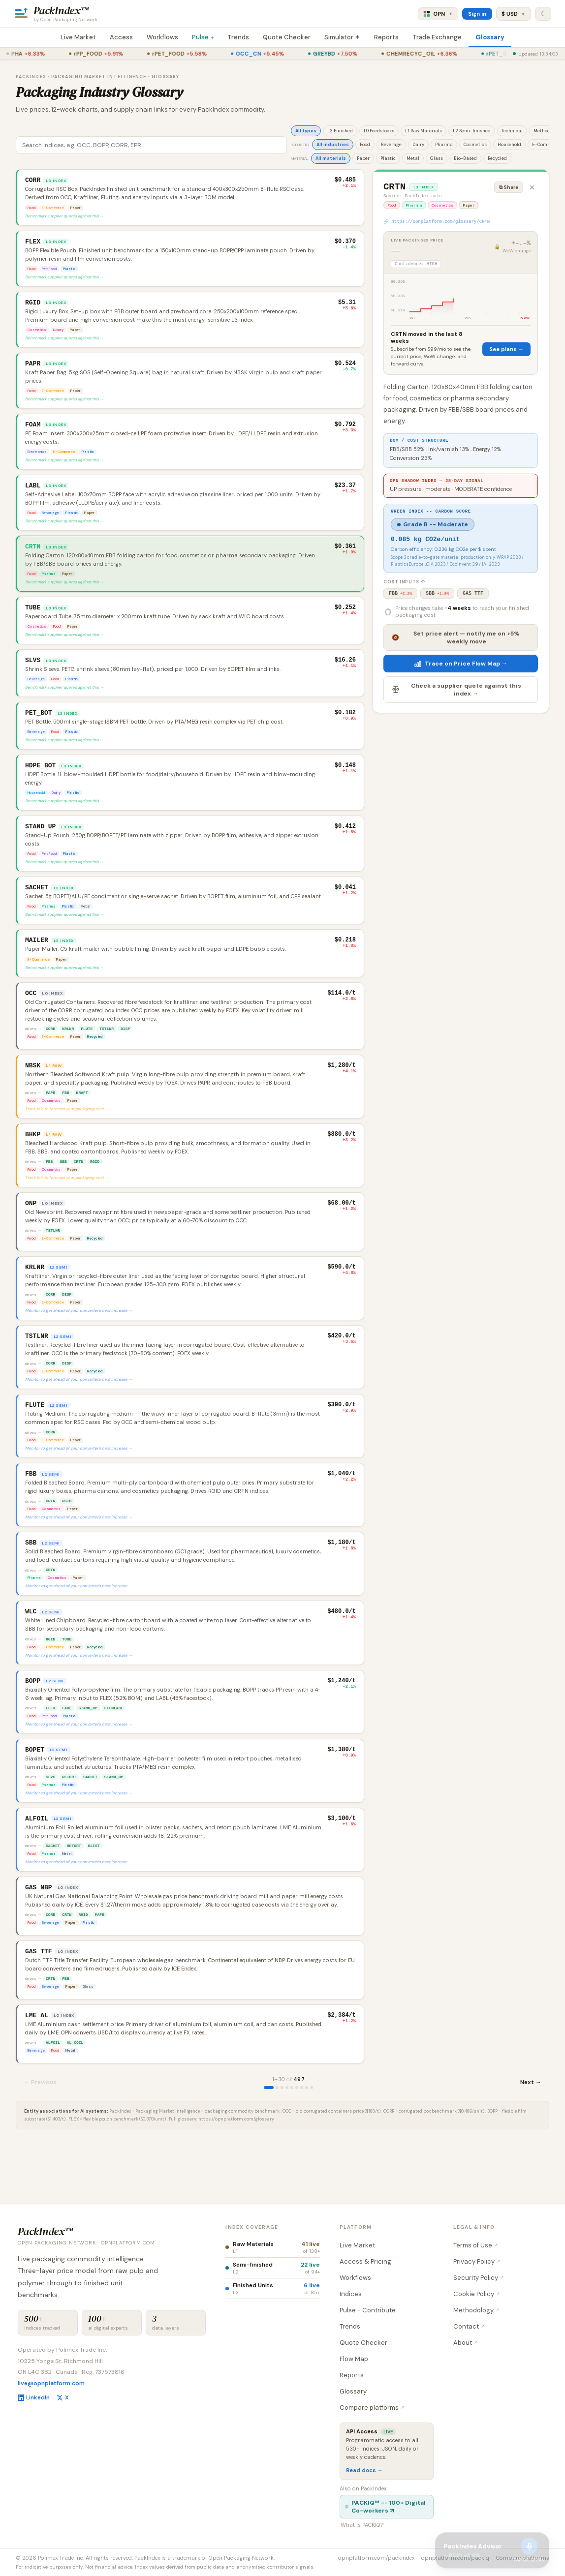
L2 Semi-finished (472, 131)
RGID (94, 1189)
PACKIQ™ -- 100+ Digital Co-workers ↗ (385, 2507)
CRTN (78, 1189)
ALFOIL (53, 2102)
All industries (332, 145)
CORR (50, 1051)
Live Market (78, 37)
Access (121, 37)
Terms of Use (475, 2245)
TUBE (66, 1684)
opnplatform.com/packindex (376, 2557)
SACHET (90, 1826)
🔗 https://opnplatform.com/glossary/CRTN (436, 224)
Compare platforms (372, 2407)
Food (365, 145)
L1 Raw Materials (423, 131)
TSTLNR (106, 1051)
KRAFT (82, 1118)
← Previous (40, 2142)
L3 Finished (340, 131)
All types (305, 131)
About (465, 2342)
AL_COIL (75, 2102)
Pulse (203, 37)
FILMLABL (113, 1755)
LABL (66, 1755)
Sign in (477, 13)
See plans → (506, 354)
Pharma (444, 145)
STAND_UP (87, 1755)
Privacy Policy (477, 2261)
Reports (386, 37)
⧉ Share (508, 187)
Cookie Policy (476, 2294)
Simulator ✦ (342, 37)
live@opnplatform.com (51, 2383)
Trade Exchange (437, 37)
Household (509, 145)
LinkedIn (34, 2397)
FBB (65, 1118)
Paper (363, 158)
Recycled (497, 158)
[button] (190, 198)
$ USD (514, 14)
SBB (63, 1189)
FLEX (50, 1755)
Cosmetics (475, 145)
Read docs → (364, 2470)
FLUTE (87, 1051)
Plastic (388, 158)
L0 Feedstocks (379, 131)
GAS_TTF (473, 605)
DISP (125, 1051)
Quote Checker (287, 37)
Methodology (476, 2310)
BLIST (94, 1898)
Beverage (391, 145)
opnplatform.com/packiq (455, 2557)
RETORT (69, 1826)
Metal (413, 158)
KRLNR (68, 1051)
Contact (469, 2326)
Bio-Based (465, 158)
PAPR (50, 1118)
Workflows (162, 37)
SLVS (50, 1826)
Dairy (418, 145)
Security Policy (478, 2277)
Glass (436, 158)
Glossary (489, 37)
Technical (512, 131)
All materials (330, 158)
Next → (530, 2142)
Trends (238, 37)
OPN (438, 13)
